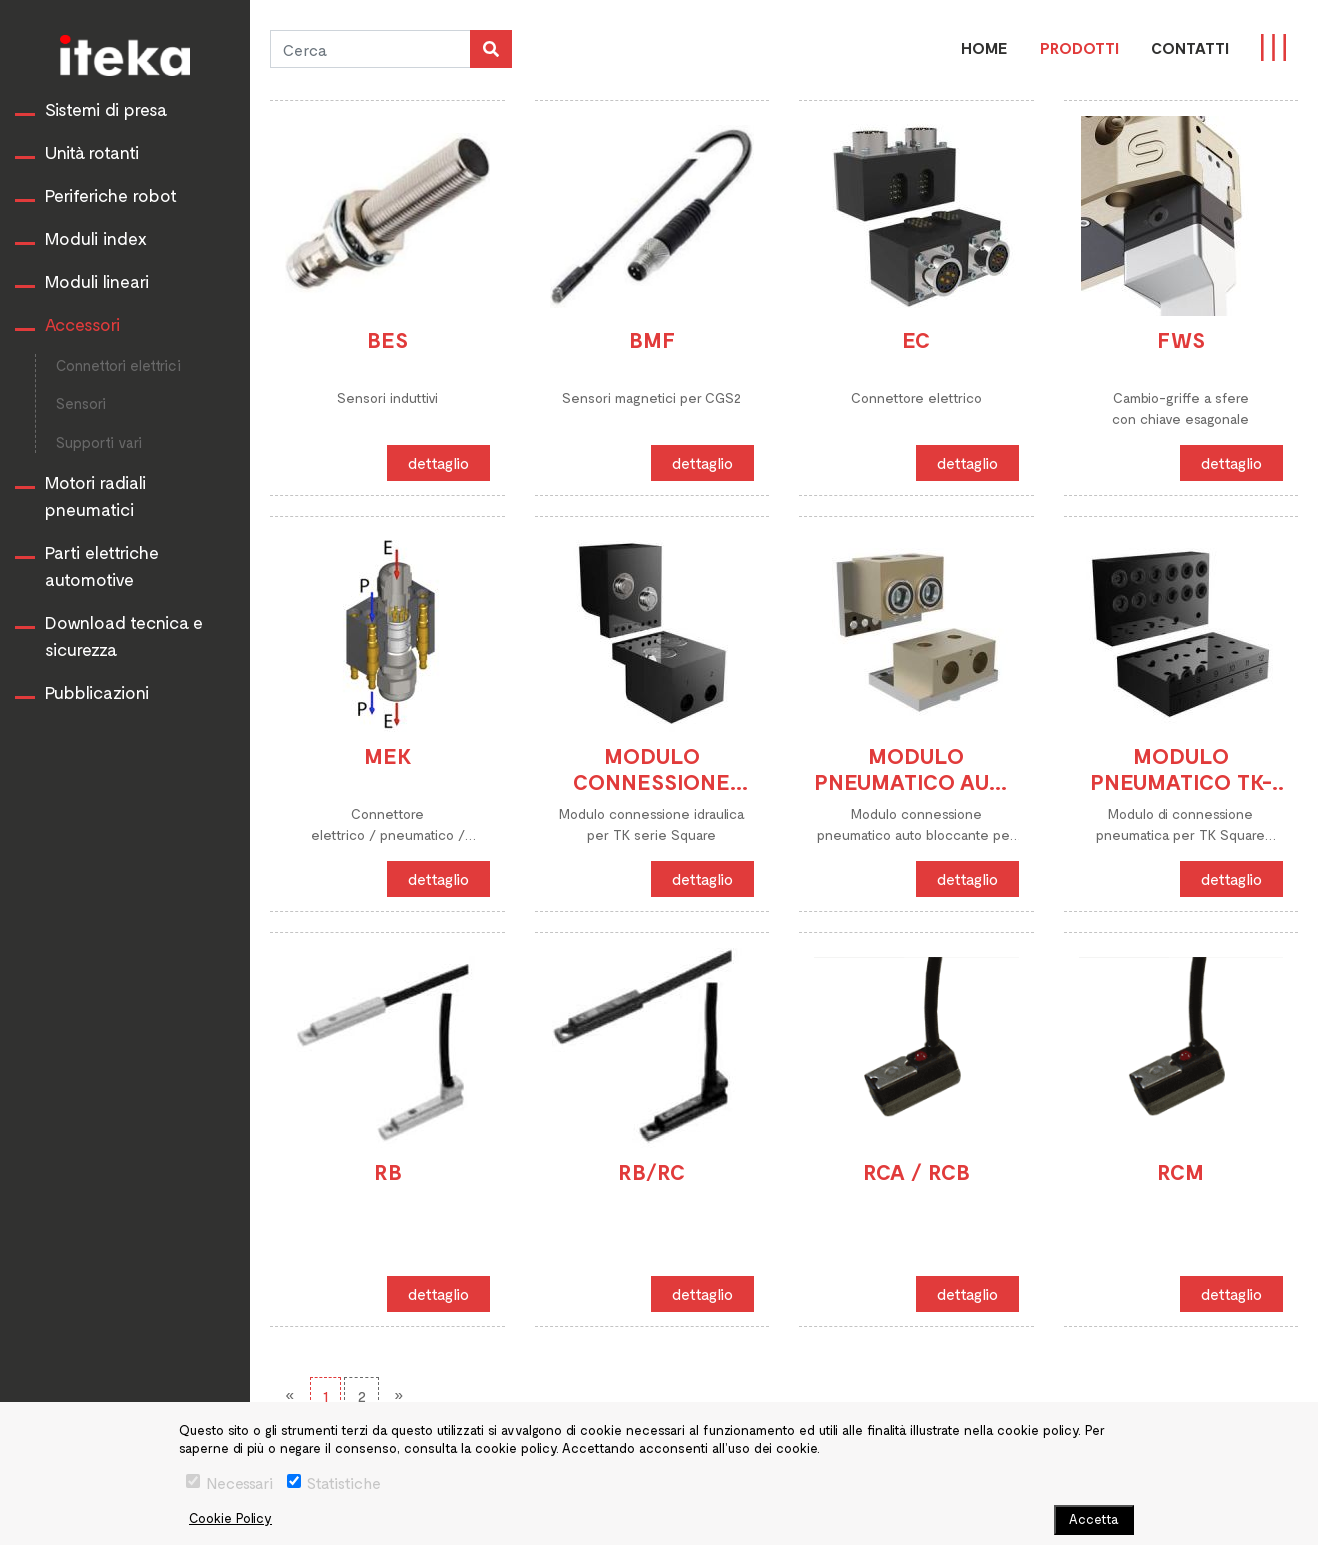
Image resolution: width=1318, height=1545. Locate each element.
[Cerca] (370, 49)
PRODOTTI (1079, 47)
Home (984, 47)
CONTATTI (1190, 47)
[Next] (399, 1395)
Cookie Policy (230, 1518)
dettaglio (438, 462)
